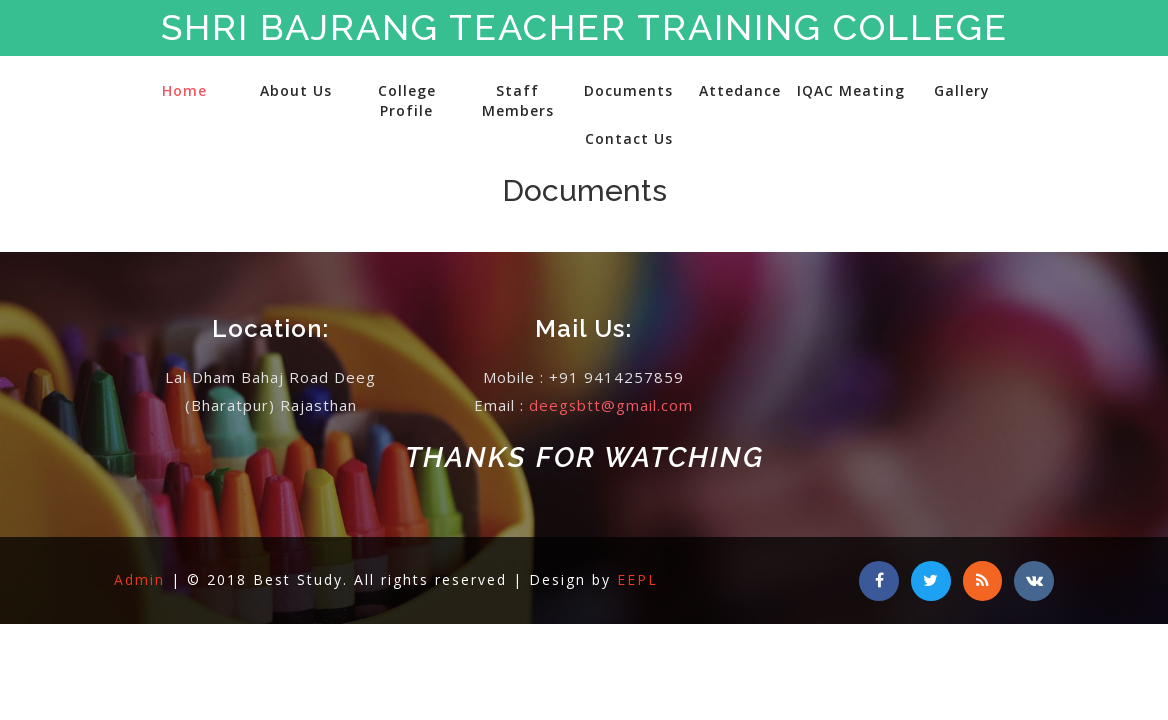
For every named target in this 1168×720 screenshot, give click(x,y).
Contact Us (629, 138)
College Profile (407, 100)
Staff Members (518, 100)
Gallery (962, 90)
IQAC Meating (851, 90)
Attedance (740, 90)
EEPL (637, 579)
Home (184, 90)
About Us (296, 90)
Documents (628, 90)
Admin (142, 579)
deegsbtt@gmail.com (611, 405)
